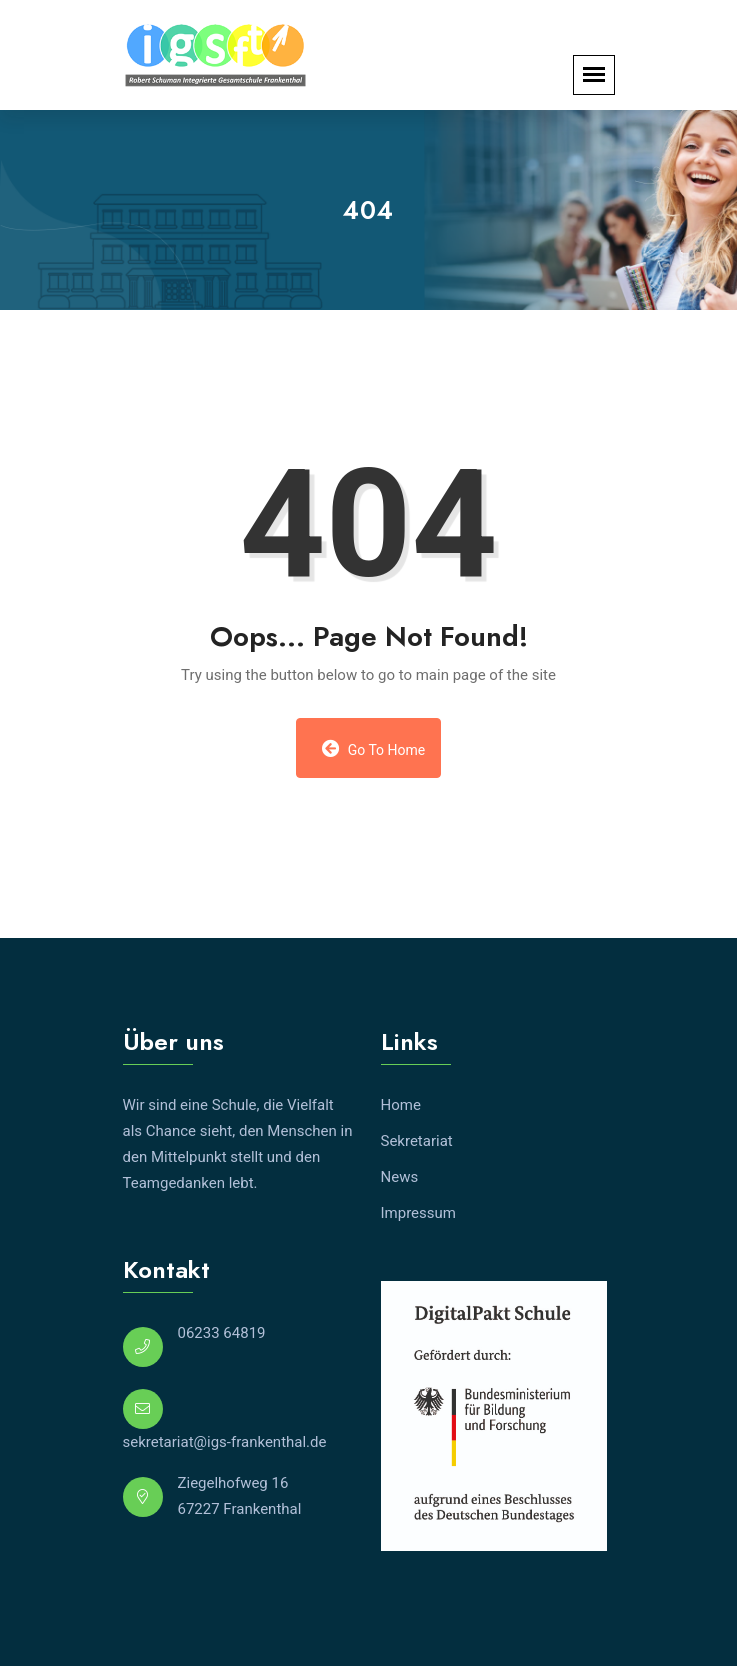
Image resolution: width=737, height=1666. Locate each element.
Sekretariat (417, 1141)
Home (401, 1105)
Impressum (418, 1213)
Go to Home (374, 748)
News (400, 1177)
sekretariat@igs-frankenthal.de (225, 1442)
